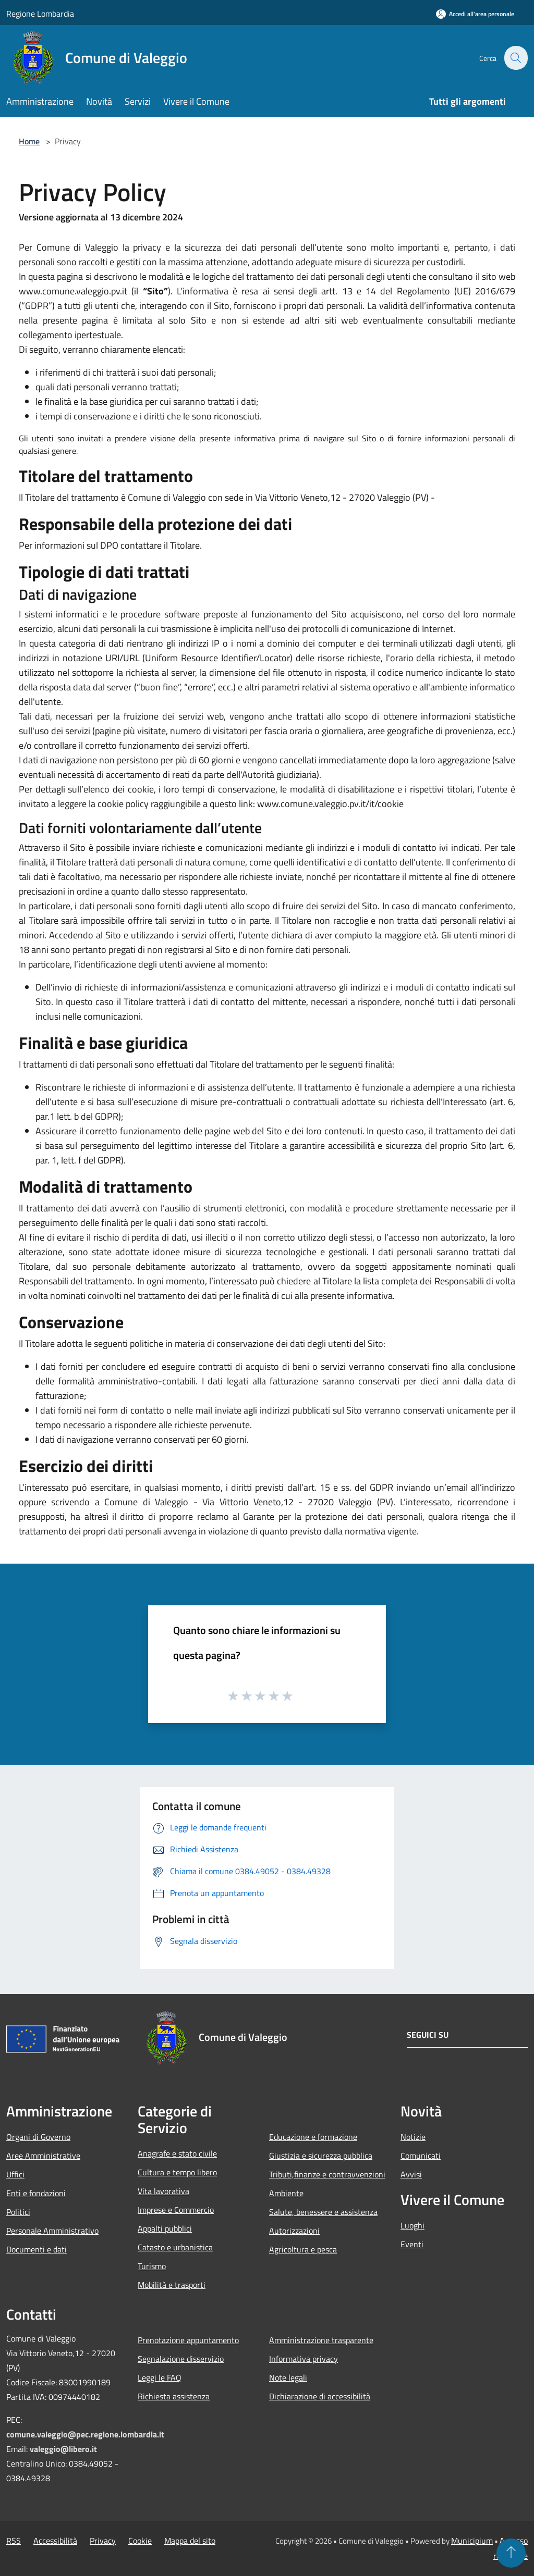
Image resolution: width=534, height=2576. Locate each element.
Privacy (103, 2540)
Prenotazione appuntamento (188, 2340)
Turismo (152, 2266)
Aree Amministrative (43, 2155)
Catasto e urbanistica (175, 2247)
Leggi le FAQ (159, 2377)
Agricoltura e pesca (303, 2249)
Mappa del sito (189, 2540)
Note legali (288, 2377)
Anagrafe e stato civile (177, 2153)
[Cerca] (515, 57)
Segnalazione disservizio (181, 2358)
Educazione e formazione (313, 2137)
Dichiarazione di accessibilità (319, 2396)
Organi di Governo (38, 2137)
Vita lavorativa (163, 2191)
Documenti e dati (36, 2249)
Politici (18, 2212)
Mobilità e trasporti (171, 2284)
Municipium (472, 2540)
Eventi (411, 2244)
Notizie (413, 2137)
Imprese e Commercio (176, 2209)
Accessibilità (55, 2540)
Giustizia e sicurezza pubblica (320, 2155)
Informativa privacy (303, 2358)
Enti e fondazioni (36, 2193)
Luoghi (412, 2225)
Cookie (140, 2540)
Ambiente (286, 2193)
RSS (13, 2540)
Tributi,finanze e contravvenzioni (327, 2174)
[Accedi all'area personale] (475, 14)
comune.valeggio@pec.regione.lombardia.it (85, 2434)
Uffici (15, 2174)
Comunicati (420, 2155)
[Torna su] (511, 2553)
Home (29, 141)
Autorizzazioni (294, 2230)
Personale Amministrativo (52, 2230)
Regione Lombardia (40, 13)
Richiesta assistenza (174, 2396)
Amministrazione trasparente (321, 2340)
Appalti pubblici (165, 2228)
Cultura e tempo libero (177, 2172)
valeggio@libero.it (63, 2449)
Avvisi (411, 2174)
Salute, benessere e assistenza (323, 2212)
